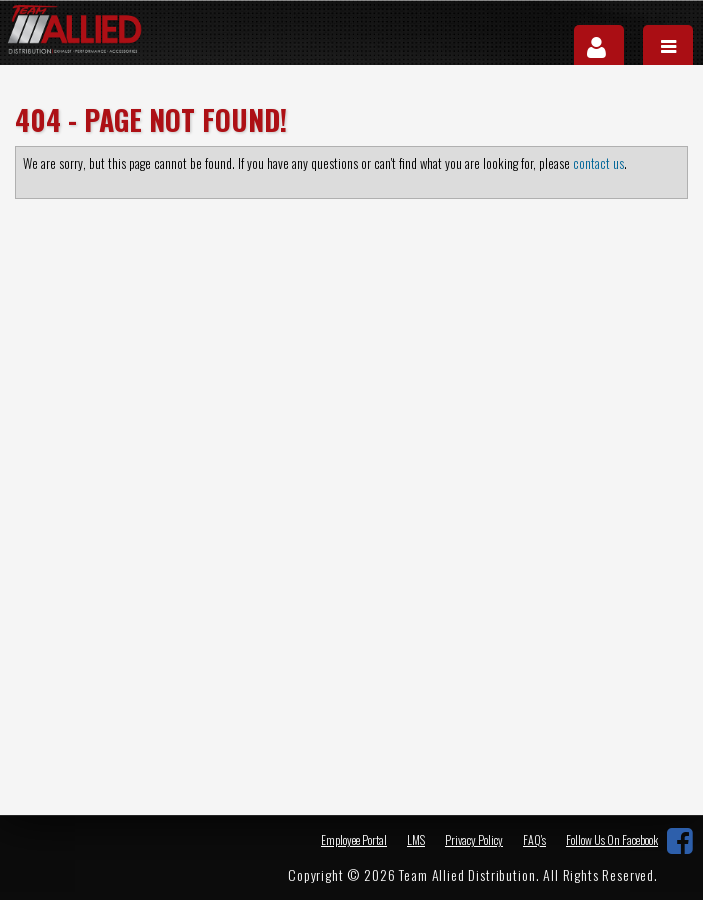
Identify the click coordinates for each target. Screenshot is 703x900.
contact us (598, 163)
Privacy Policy (474, 839)
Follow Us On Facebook (612, 840)
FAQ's (534, 839)
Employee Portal (354, 839)
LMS (416, 839)
